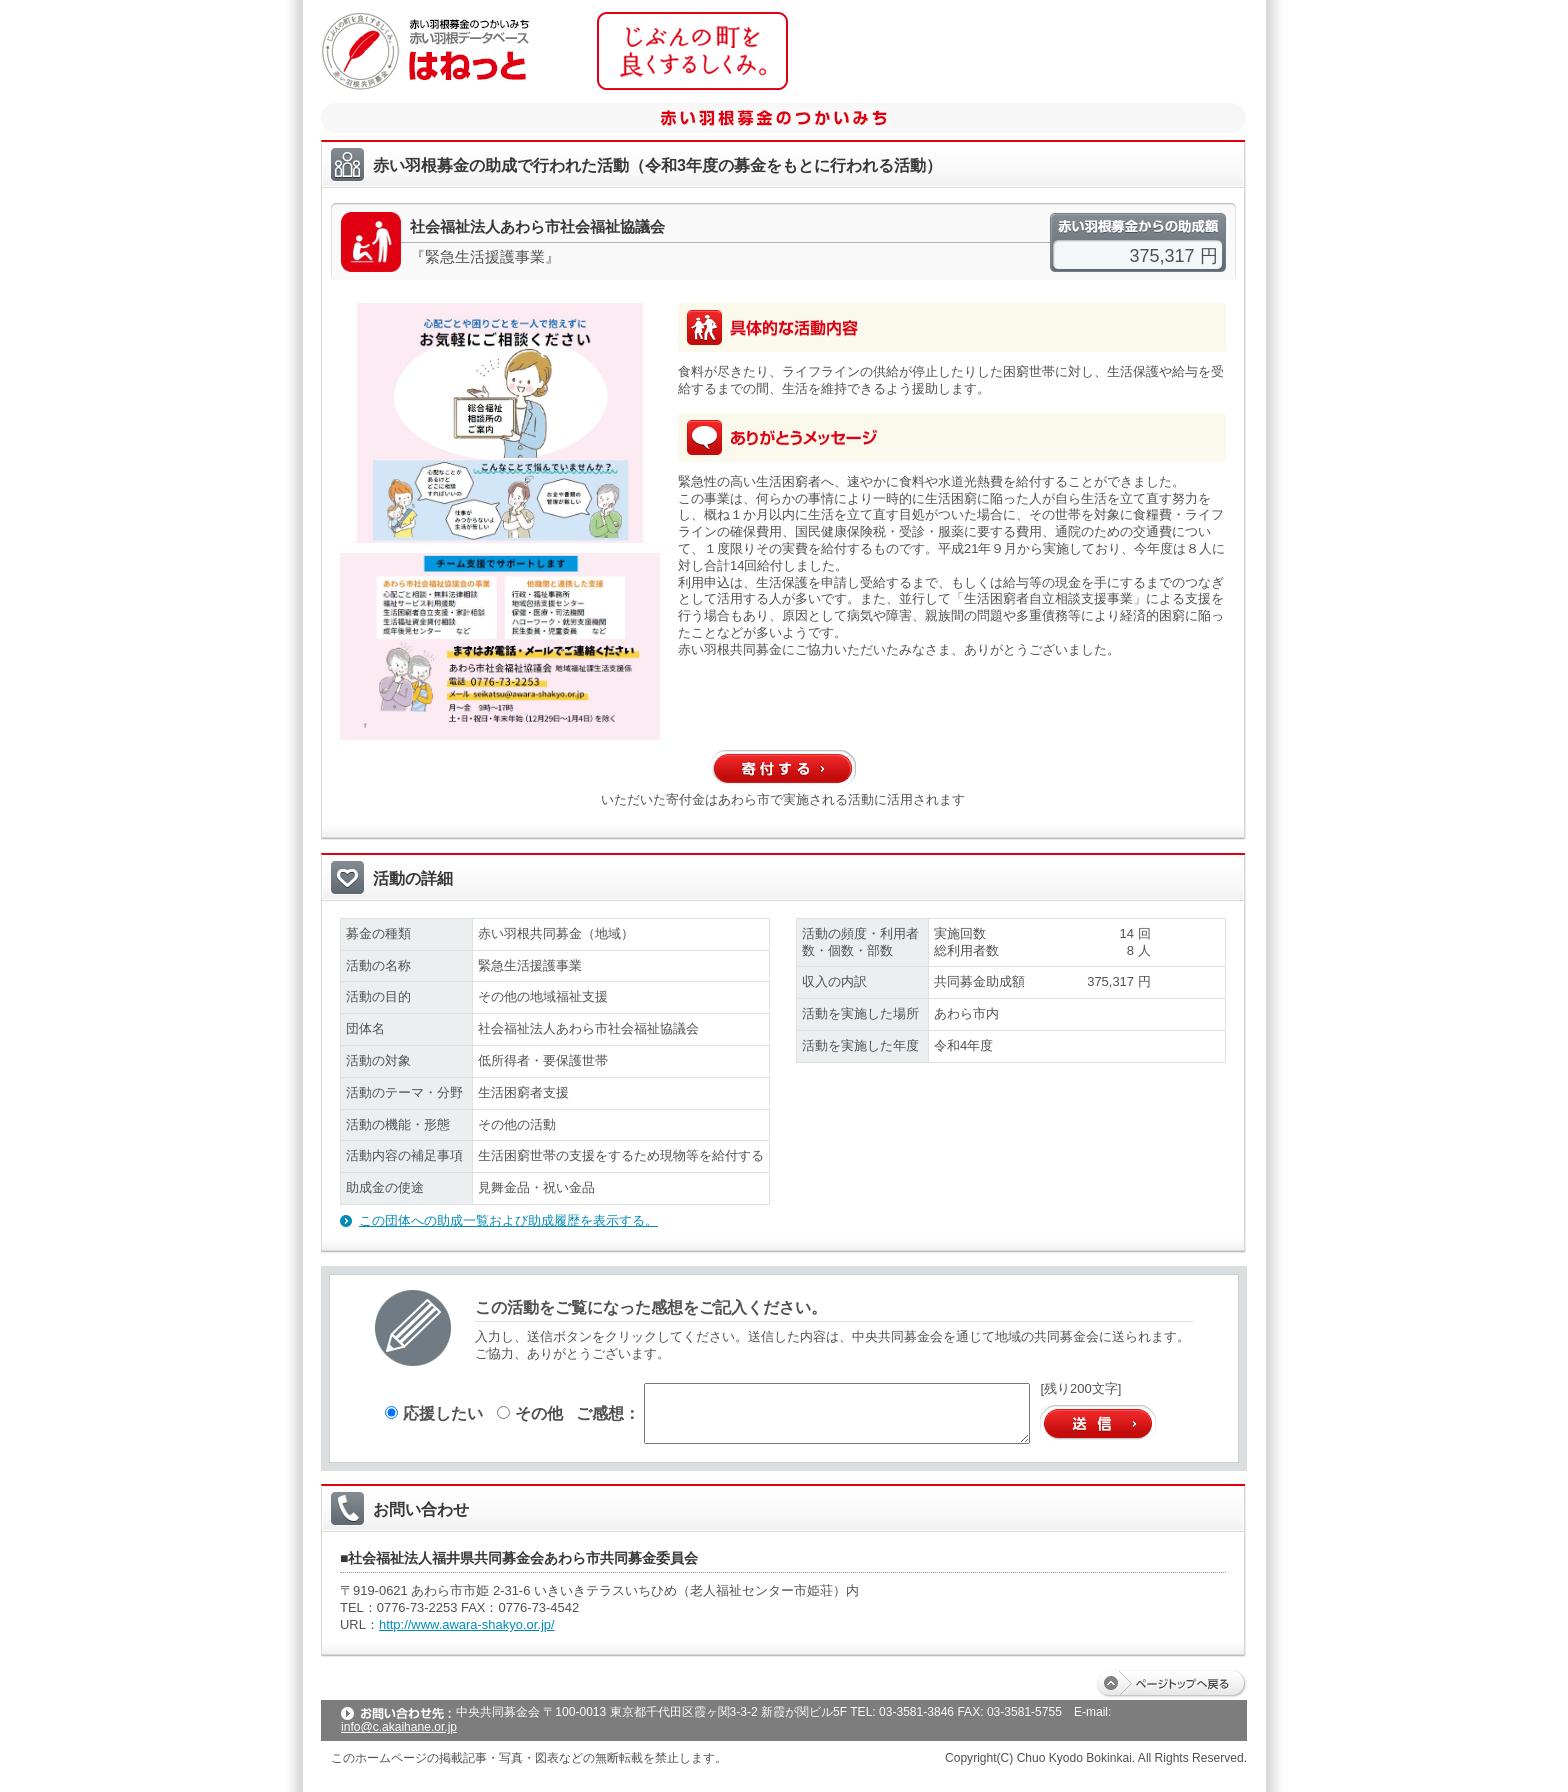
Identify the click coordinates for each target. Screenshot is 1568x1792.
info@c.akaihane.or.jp (399, 1727)
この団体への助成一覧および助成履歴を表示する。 (508, 1220)
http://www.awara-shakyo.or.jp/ (467, 1624)
